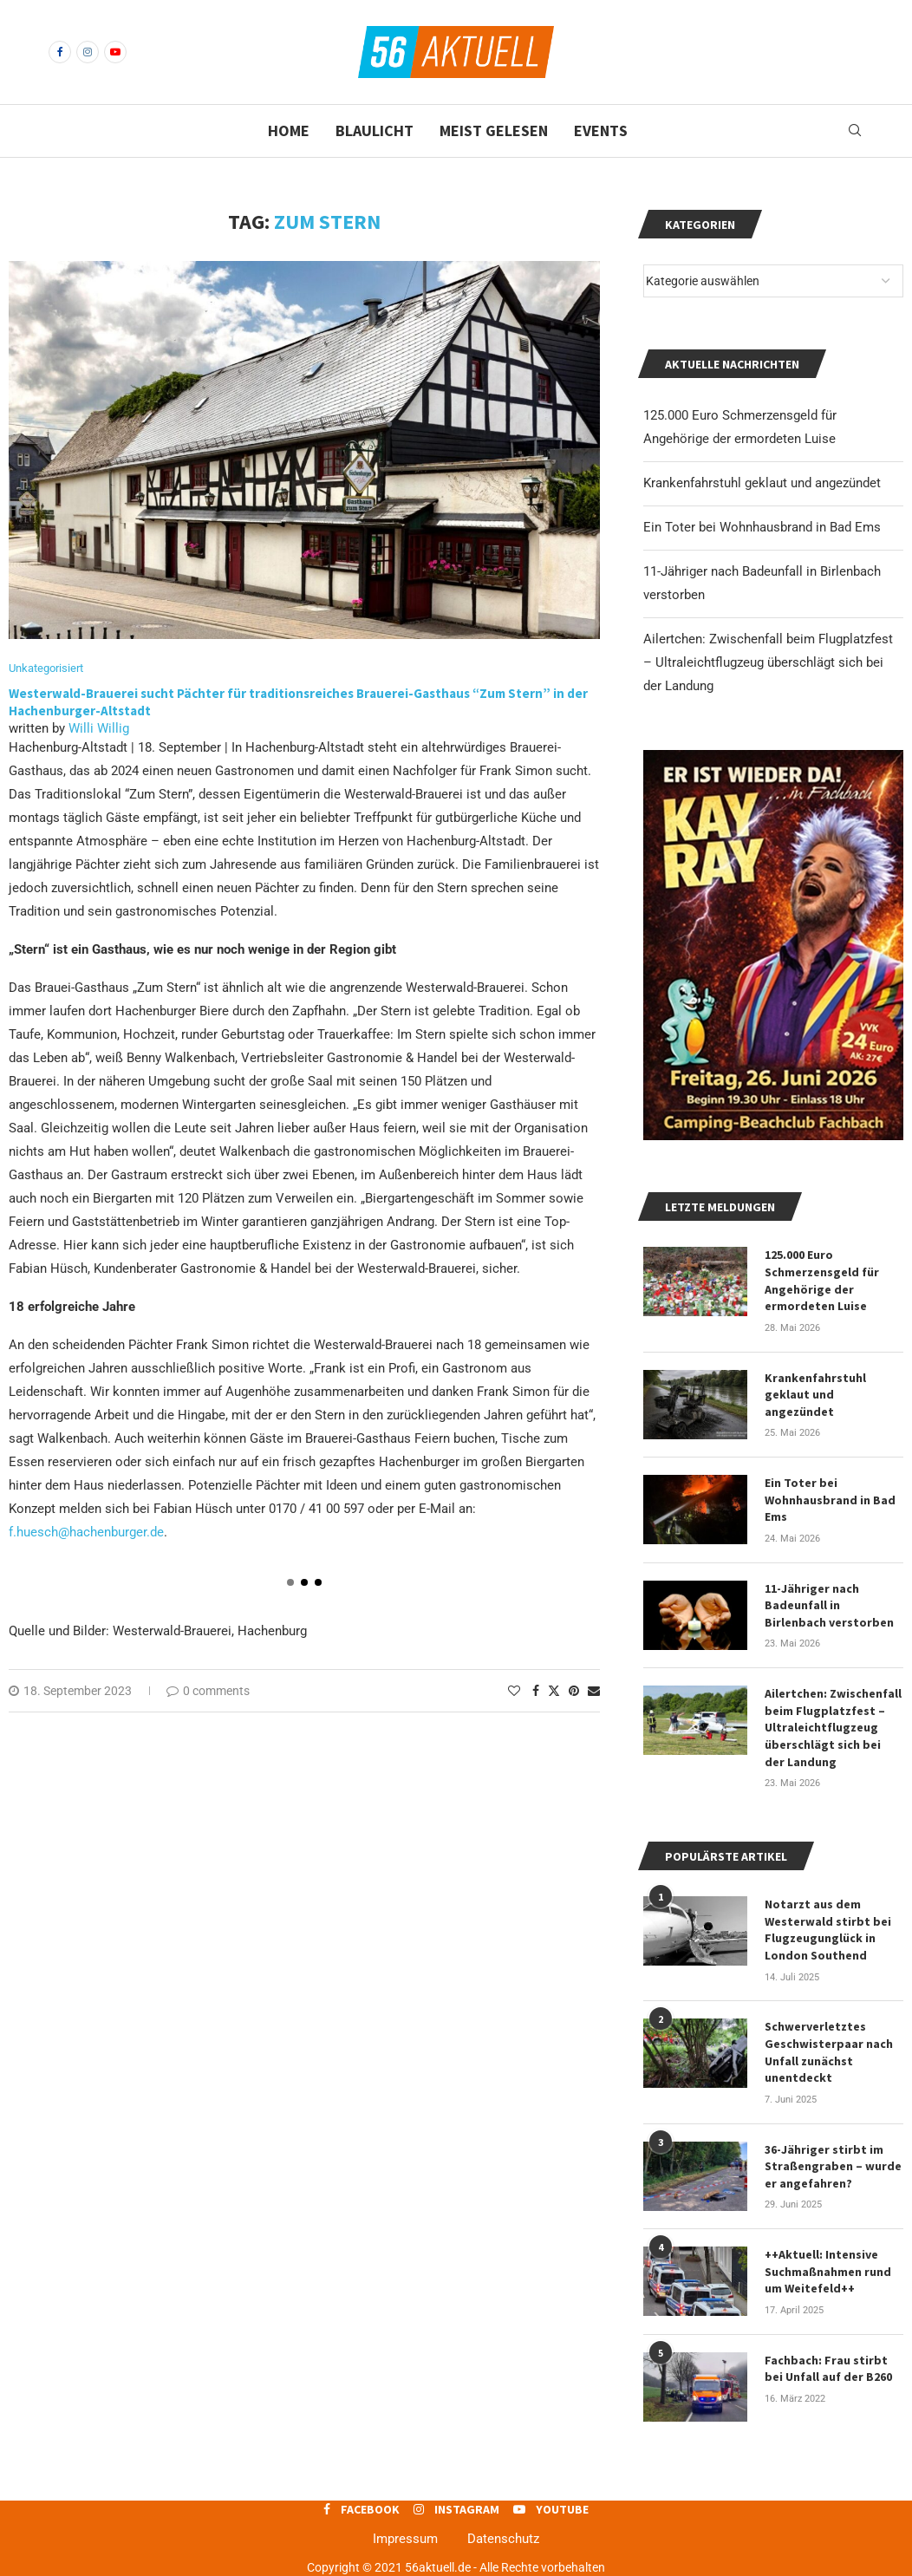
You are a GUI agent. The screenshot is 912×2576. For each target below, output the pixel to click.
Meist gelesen (494, 130)
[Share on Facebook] (535, 1691)
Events (601, 130)
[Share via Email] (594, 1691)
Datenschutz (503, 2539)
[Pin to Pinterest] (574, 1691)
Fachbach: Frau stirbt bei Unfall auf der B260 (828, 2368)
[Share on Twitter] (554, 1690)
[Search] (854, 131)
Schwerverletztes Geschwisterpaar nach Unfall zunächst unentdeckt (829, 2051)
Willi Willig (98, 728)
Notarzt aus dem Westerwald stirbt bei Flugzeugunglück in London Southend (828, 1929)
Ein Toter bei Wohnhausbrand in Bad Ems (762, 527)
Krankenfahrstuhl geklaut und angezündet (762, 483)
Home (288, 130)
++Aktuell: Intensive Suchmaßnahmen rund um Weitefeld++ (828, 2271)
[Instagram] (87, 52)
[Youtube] (115, 52)
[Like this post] (514, 1691)
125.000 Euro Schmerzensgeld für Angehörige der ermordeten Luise (822, 1280)
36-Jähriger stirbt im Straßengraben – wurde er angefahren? (833, 2166)
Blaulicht (374, 130)
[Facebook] (60, 52)
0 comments (208, 1691)
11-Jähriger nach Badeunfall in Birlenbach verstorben (829, 1605)
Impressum (405, 2539)
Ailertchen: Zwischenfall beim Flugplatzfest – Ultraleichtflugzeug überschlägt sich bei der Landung (768, 662)
